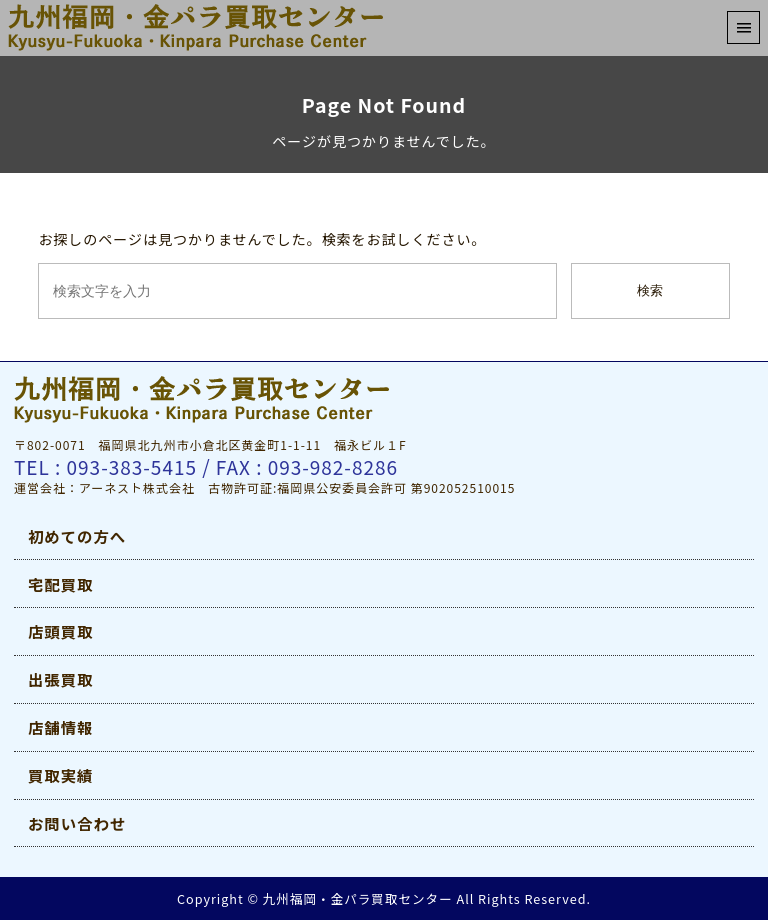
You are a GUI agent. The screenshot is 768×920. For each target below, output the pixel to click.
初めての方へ (77, 536)
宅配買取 (60, 584)
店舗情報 (60, 727)
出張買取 (60, 679)
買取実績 (60, 775)
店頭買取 (60, 631)
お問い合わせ (77, 823)
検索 (650, 290)
